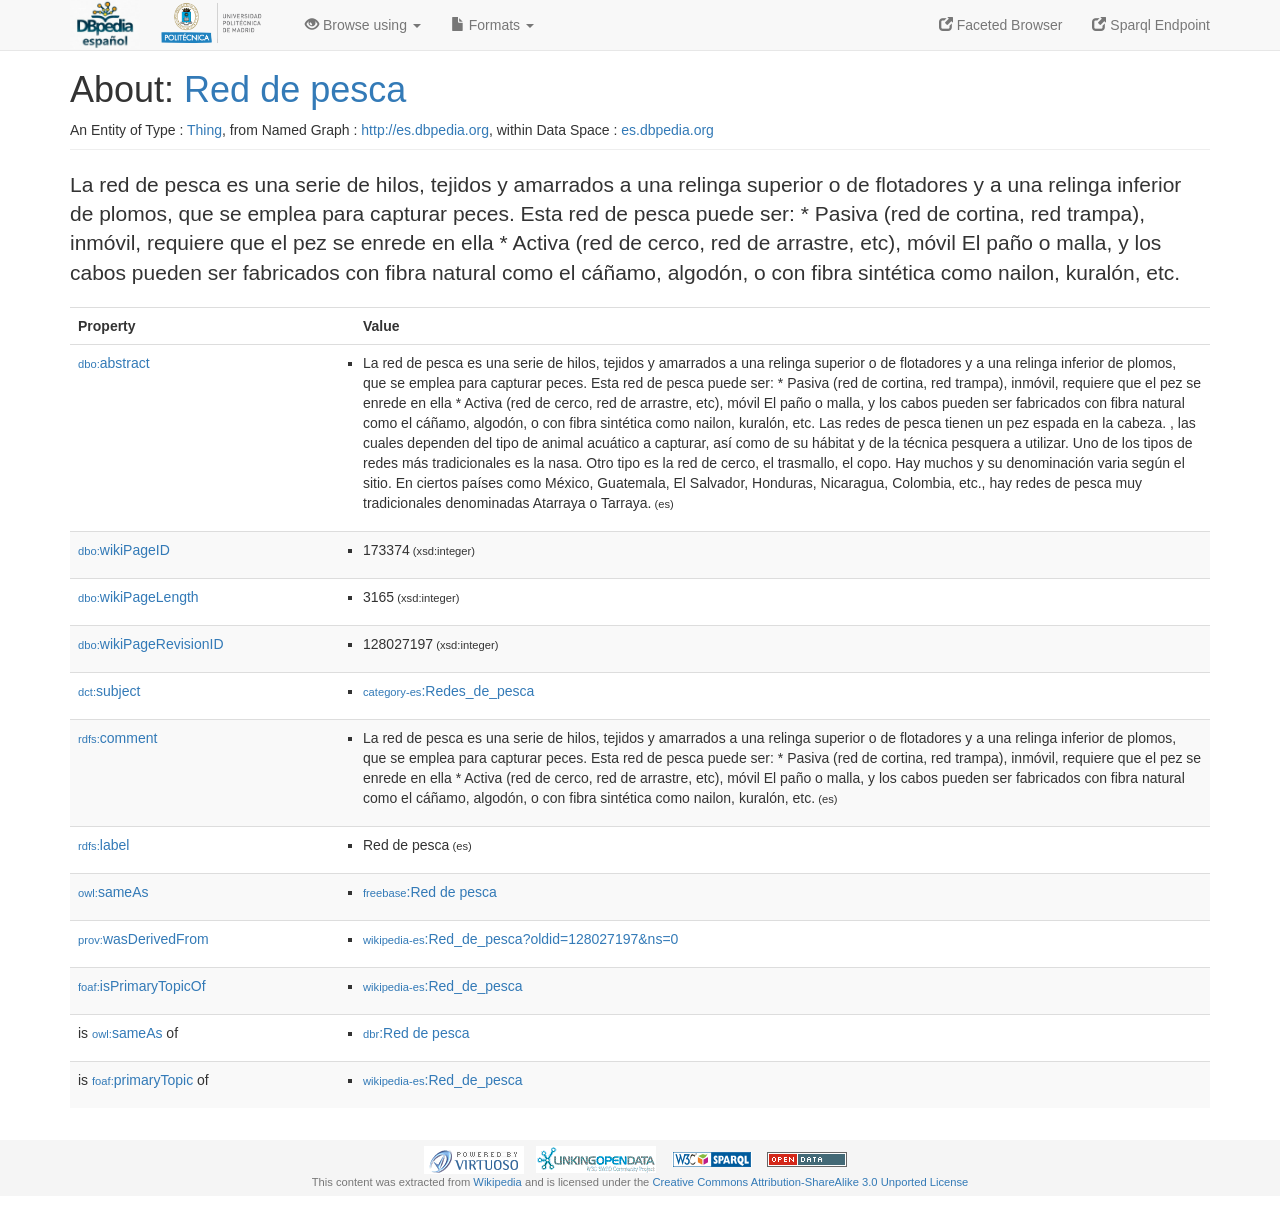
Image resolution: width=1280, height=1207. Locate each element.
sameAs (113, 892)
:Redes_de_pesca (448, 691)
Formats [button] (492, 25)
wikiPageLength (138, 597)
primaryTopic (142, 1080)
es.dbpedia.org (667, 130)
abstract (114, 363)
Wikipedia (497, 1182)
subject (109, 691)
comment (117, 738)
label (103, 845)
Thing (204, 130)
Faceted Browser (1001, 25)
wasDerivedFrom (143, 939)
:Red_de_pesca (443, 986)
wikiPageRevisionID (151, 644)
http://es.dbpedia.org (425, 130)
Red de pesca (295, 89)
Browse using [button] (363, 25)
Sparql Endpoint (1151, 25)
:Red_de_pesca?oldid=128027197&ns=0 (520, 939)
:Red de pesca (430, 892)
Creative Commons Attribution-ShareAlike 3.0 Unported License (810, 1182)
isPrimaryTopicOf (142, 986)
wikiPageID (124, 550)
